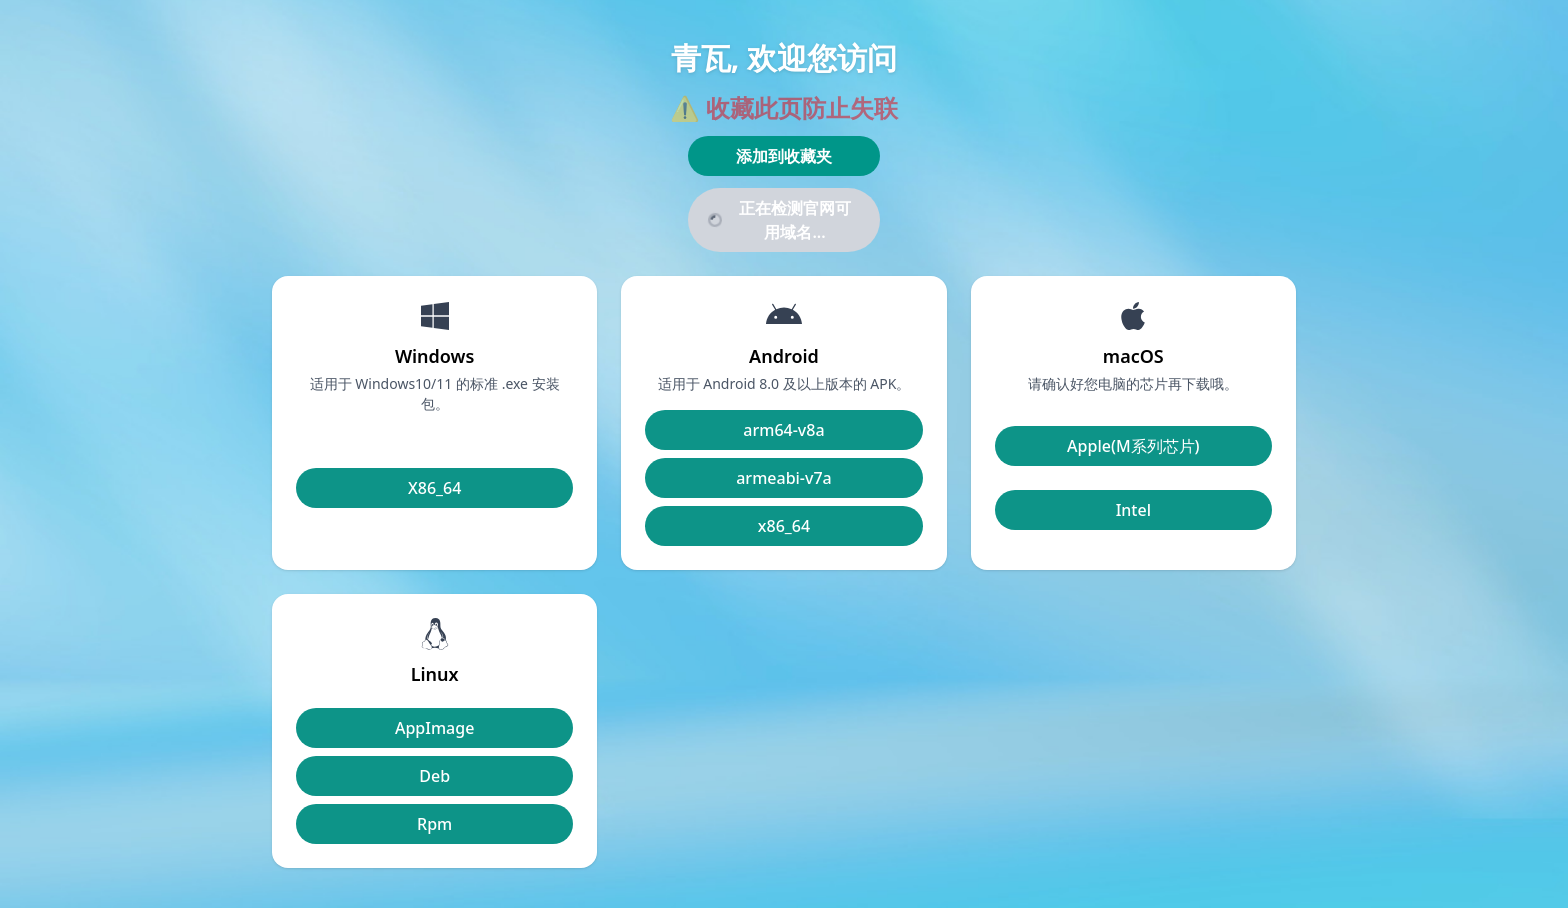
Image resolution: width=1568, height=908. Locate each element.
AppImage (434, 728)
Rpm (434, 824)
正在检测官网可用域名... (777, 220)
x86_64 (784, 526)
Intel (1133, 510)
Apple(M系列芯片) (1133, 446)
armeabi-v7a (784, 478)
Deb (434, 776)
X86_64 (434, 488)
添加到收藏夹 (784, 156)
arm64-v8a (783, 430)
